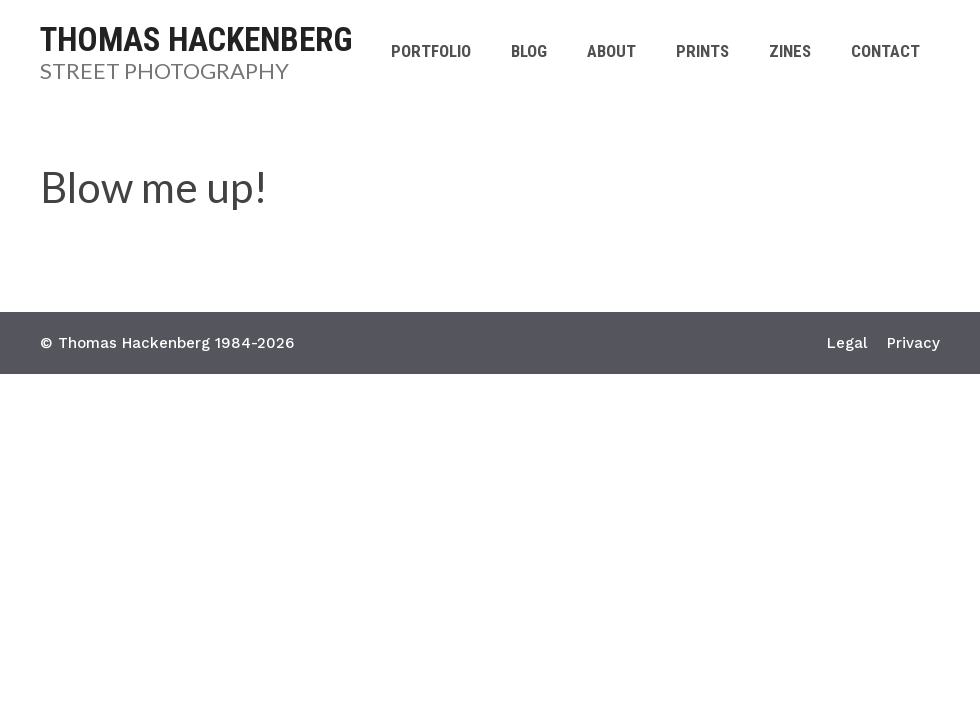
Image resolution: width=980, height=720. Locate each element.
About (611, 51)
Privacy (913, 343)
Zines (790, 51)
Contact (885, 51)
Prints (702, 51)
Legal (847, 343)
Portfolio (431, 51)
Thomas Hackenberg (196, 39)
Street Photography (164, 70)
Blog (529, 51)
